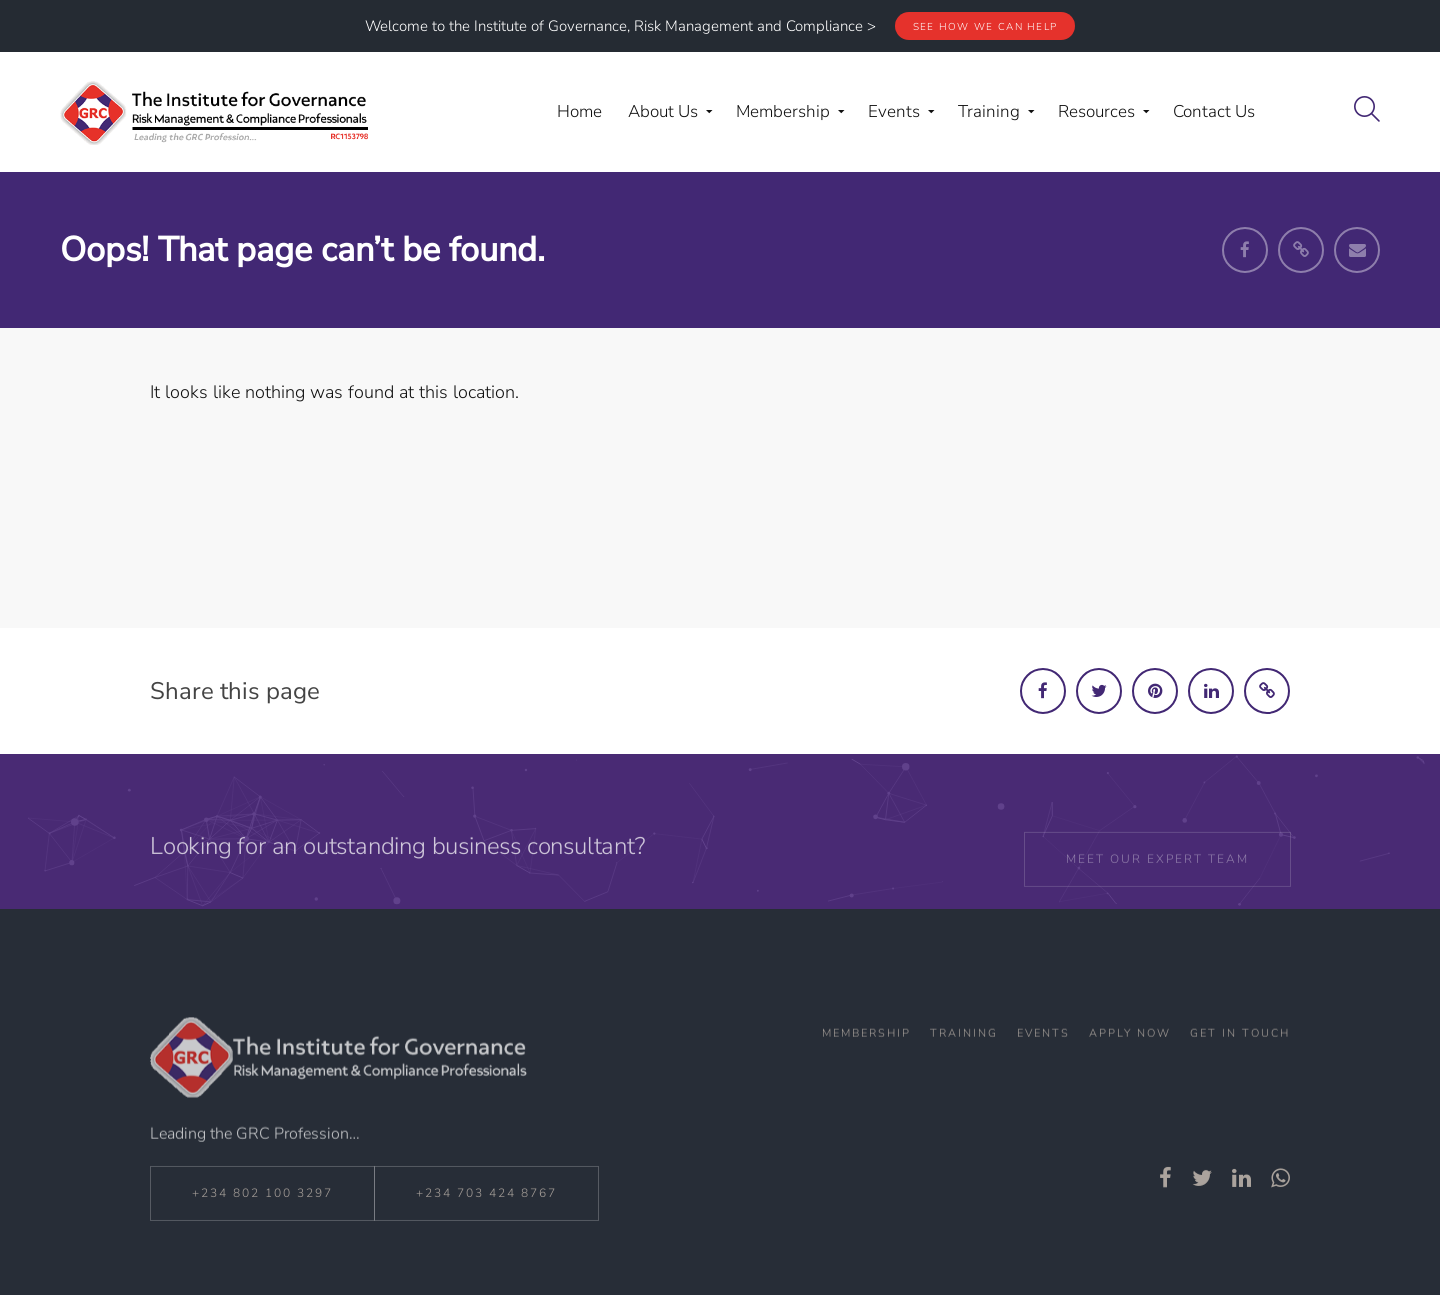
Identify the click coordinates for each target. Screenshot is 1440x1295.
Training (964, 1068)
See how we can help (985, 27)
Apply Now (1130, 1068)
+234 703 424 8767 (486, 1211)
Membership (866, 1068)
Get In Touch (1240, 1068)
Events (1043, 1068)
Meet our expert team (1157, 885)
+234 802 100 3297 (262, 1211)
